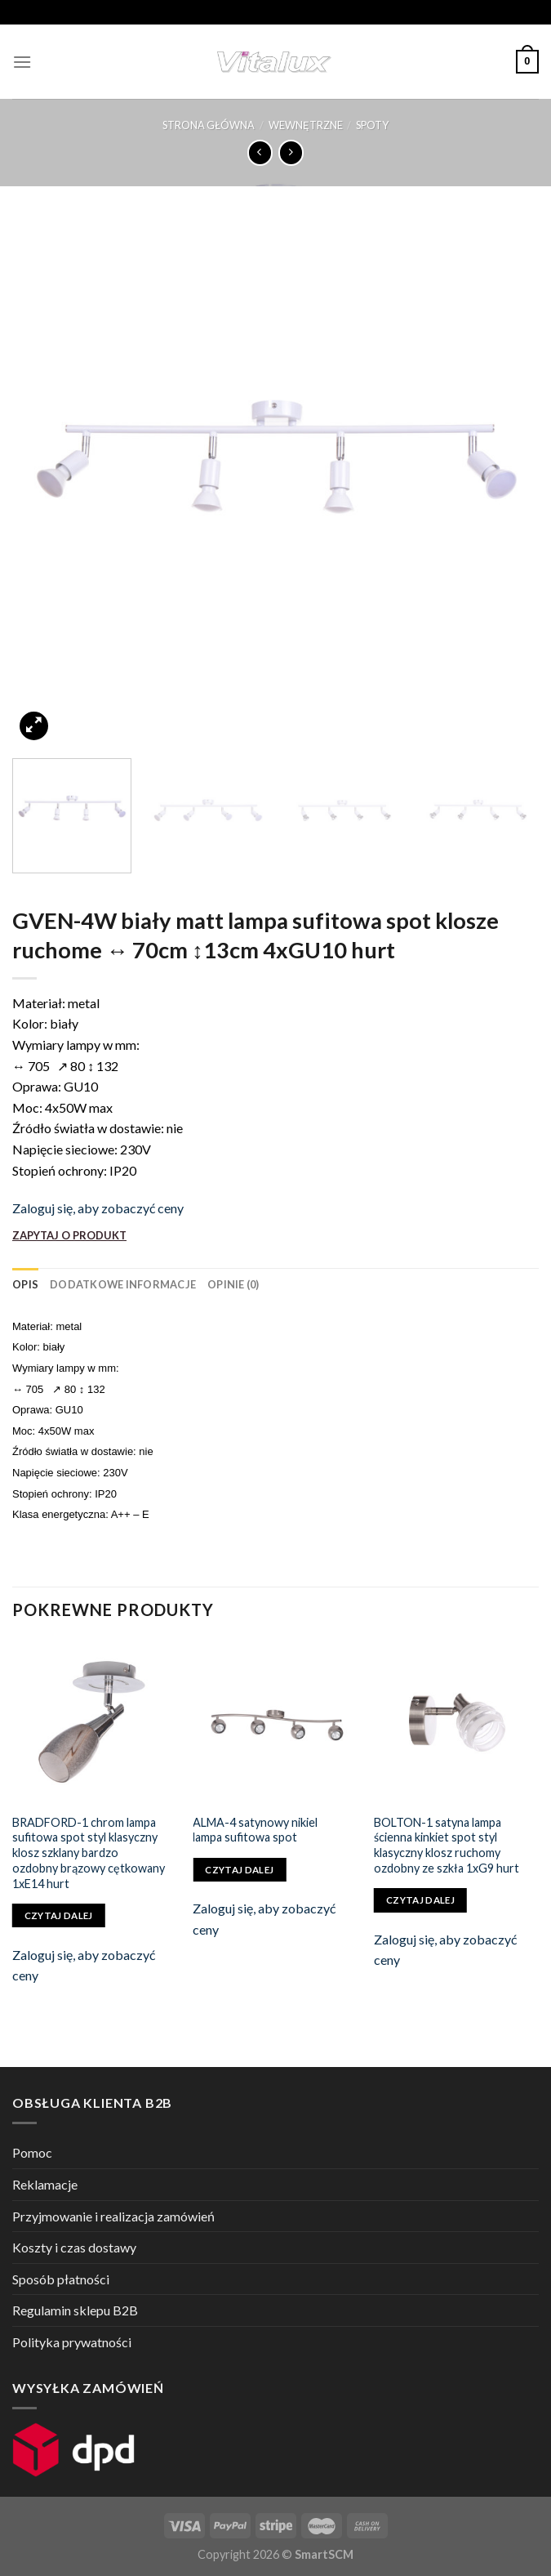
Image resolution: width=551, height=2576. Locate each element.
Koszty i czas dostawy (74, 2247)
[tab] (25, 1284)
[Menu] (22, 62)
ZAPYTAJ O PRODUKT (69, 1235)
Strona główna (208, 125)
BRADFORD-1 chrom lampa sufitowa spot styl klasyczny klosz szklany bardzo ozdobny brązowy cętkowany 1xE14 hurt (88, 1853)
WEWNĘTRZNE (306, 125)
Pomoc (32, 2152)
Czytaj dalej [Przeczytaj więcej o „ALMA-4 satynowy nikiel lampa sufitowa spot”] (239, 1869)
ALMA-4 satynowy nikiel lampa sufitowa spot (255, 1830)
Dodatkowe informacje (123, 1284)
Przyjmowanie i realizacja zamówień (113, 2216)
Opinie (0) (233, 1284)
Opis (25, 1284)
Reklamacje (45, 2184)
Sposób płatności (60, 2279)
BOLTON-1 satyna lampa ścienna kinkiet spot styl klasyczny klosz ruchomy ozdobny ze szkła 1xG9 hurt (446, 1845)
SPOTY (372, 125)
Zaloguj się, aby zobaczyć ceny (98, 1208)
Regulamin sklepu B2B (75, 2310)
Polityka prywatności (71, 2342)
